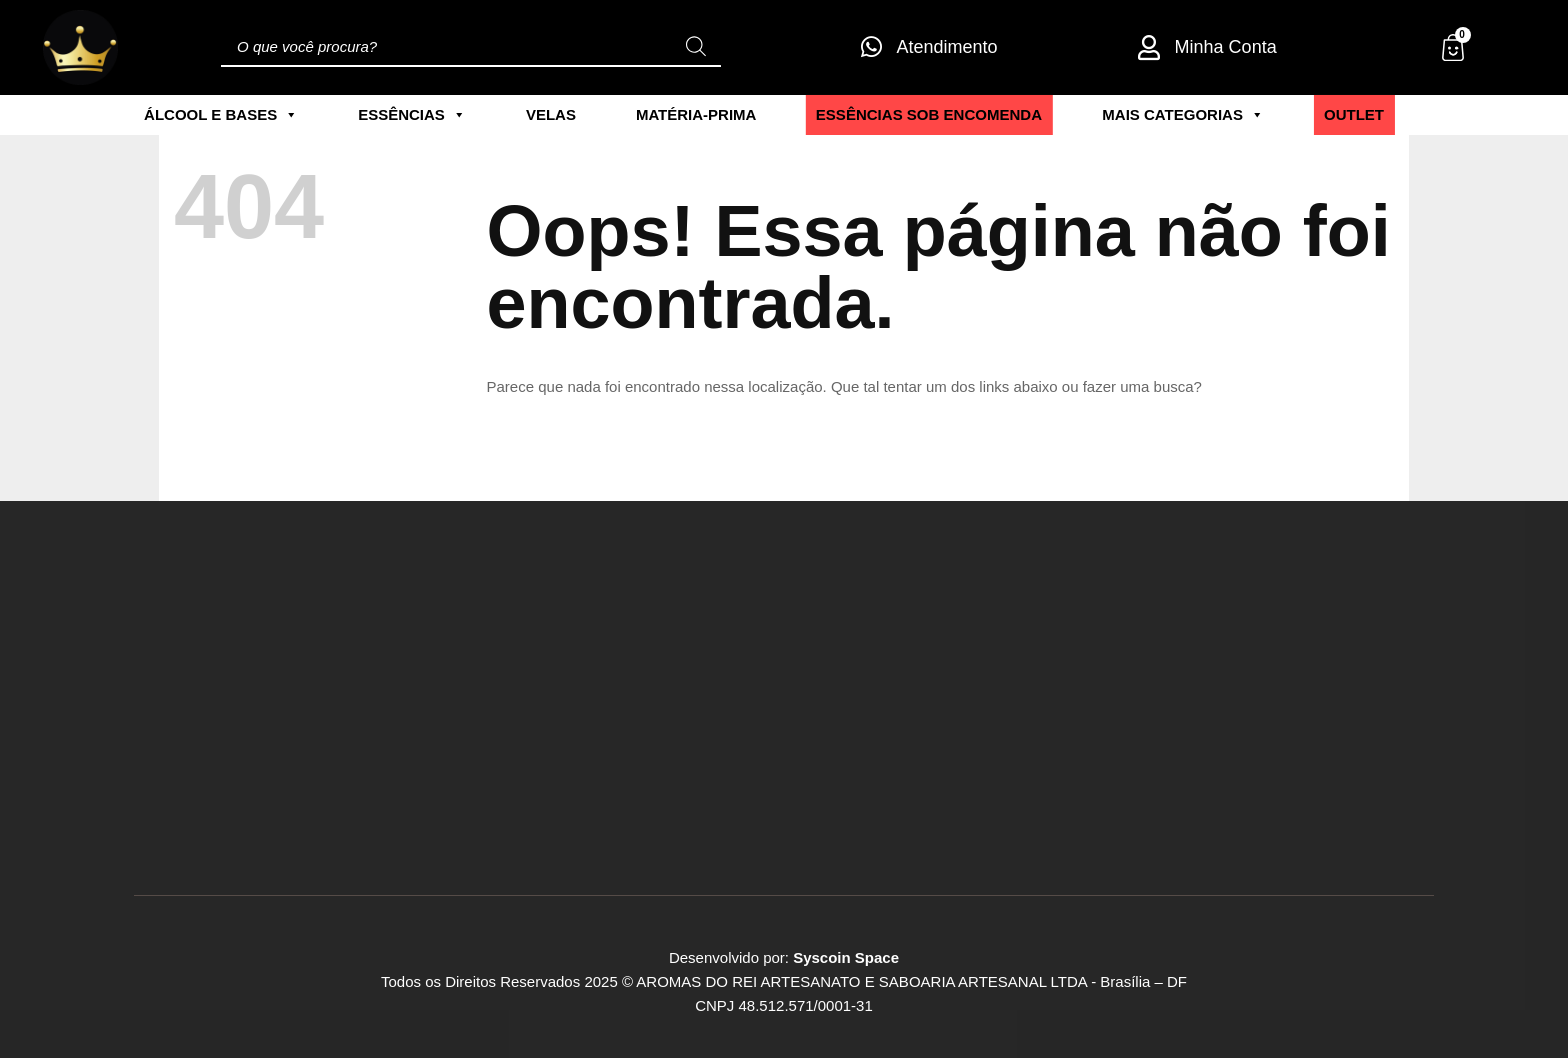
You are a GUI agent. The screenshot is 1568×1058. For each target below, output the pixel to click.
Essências (412, 115)
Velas (551, 114)
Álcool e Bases (221, 115)
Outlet (1354, 114)
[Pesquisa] (696, 47)
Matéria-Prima (696, 114)
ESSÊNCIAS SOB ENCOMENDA (929, 114)
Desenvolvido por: (784, 957)
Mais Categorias (1183, 115)
